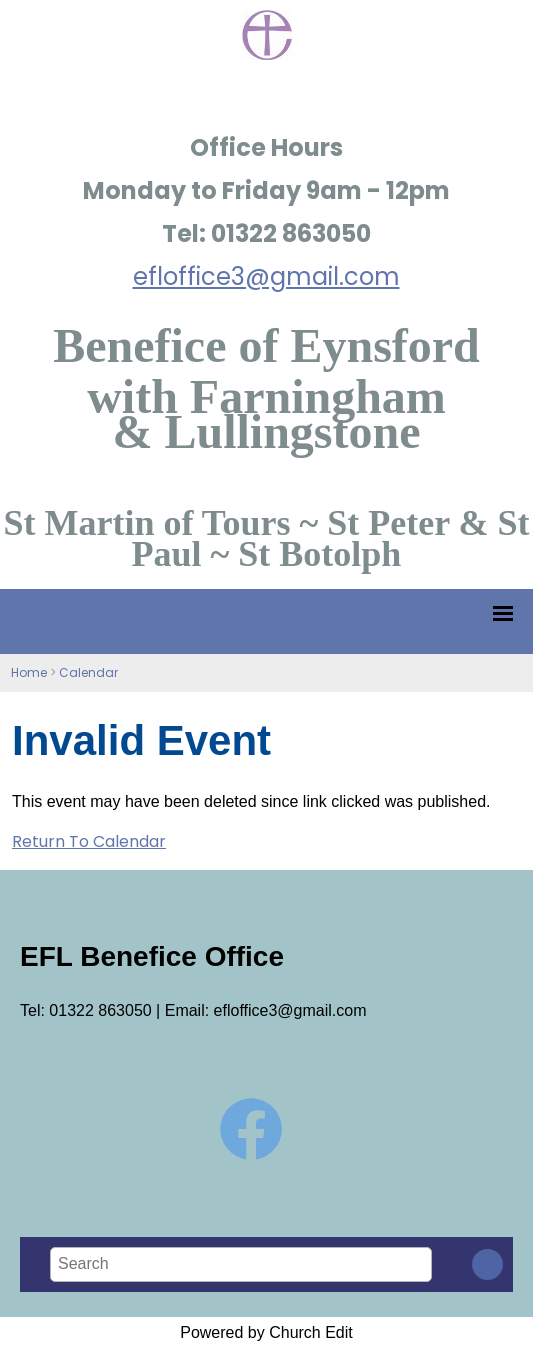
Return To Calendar (89, 841)
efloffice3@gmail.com (266, 276)
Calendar (88, 672)
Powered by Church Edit (266, 1332)
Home (29, 672)
